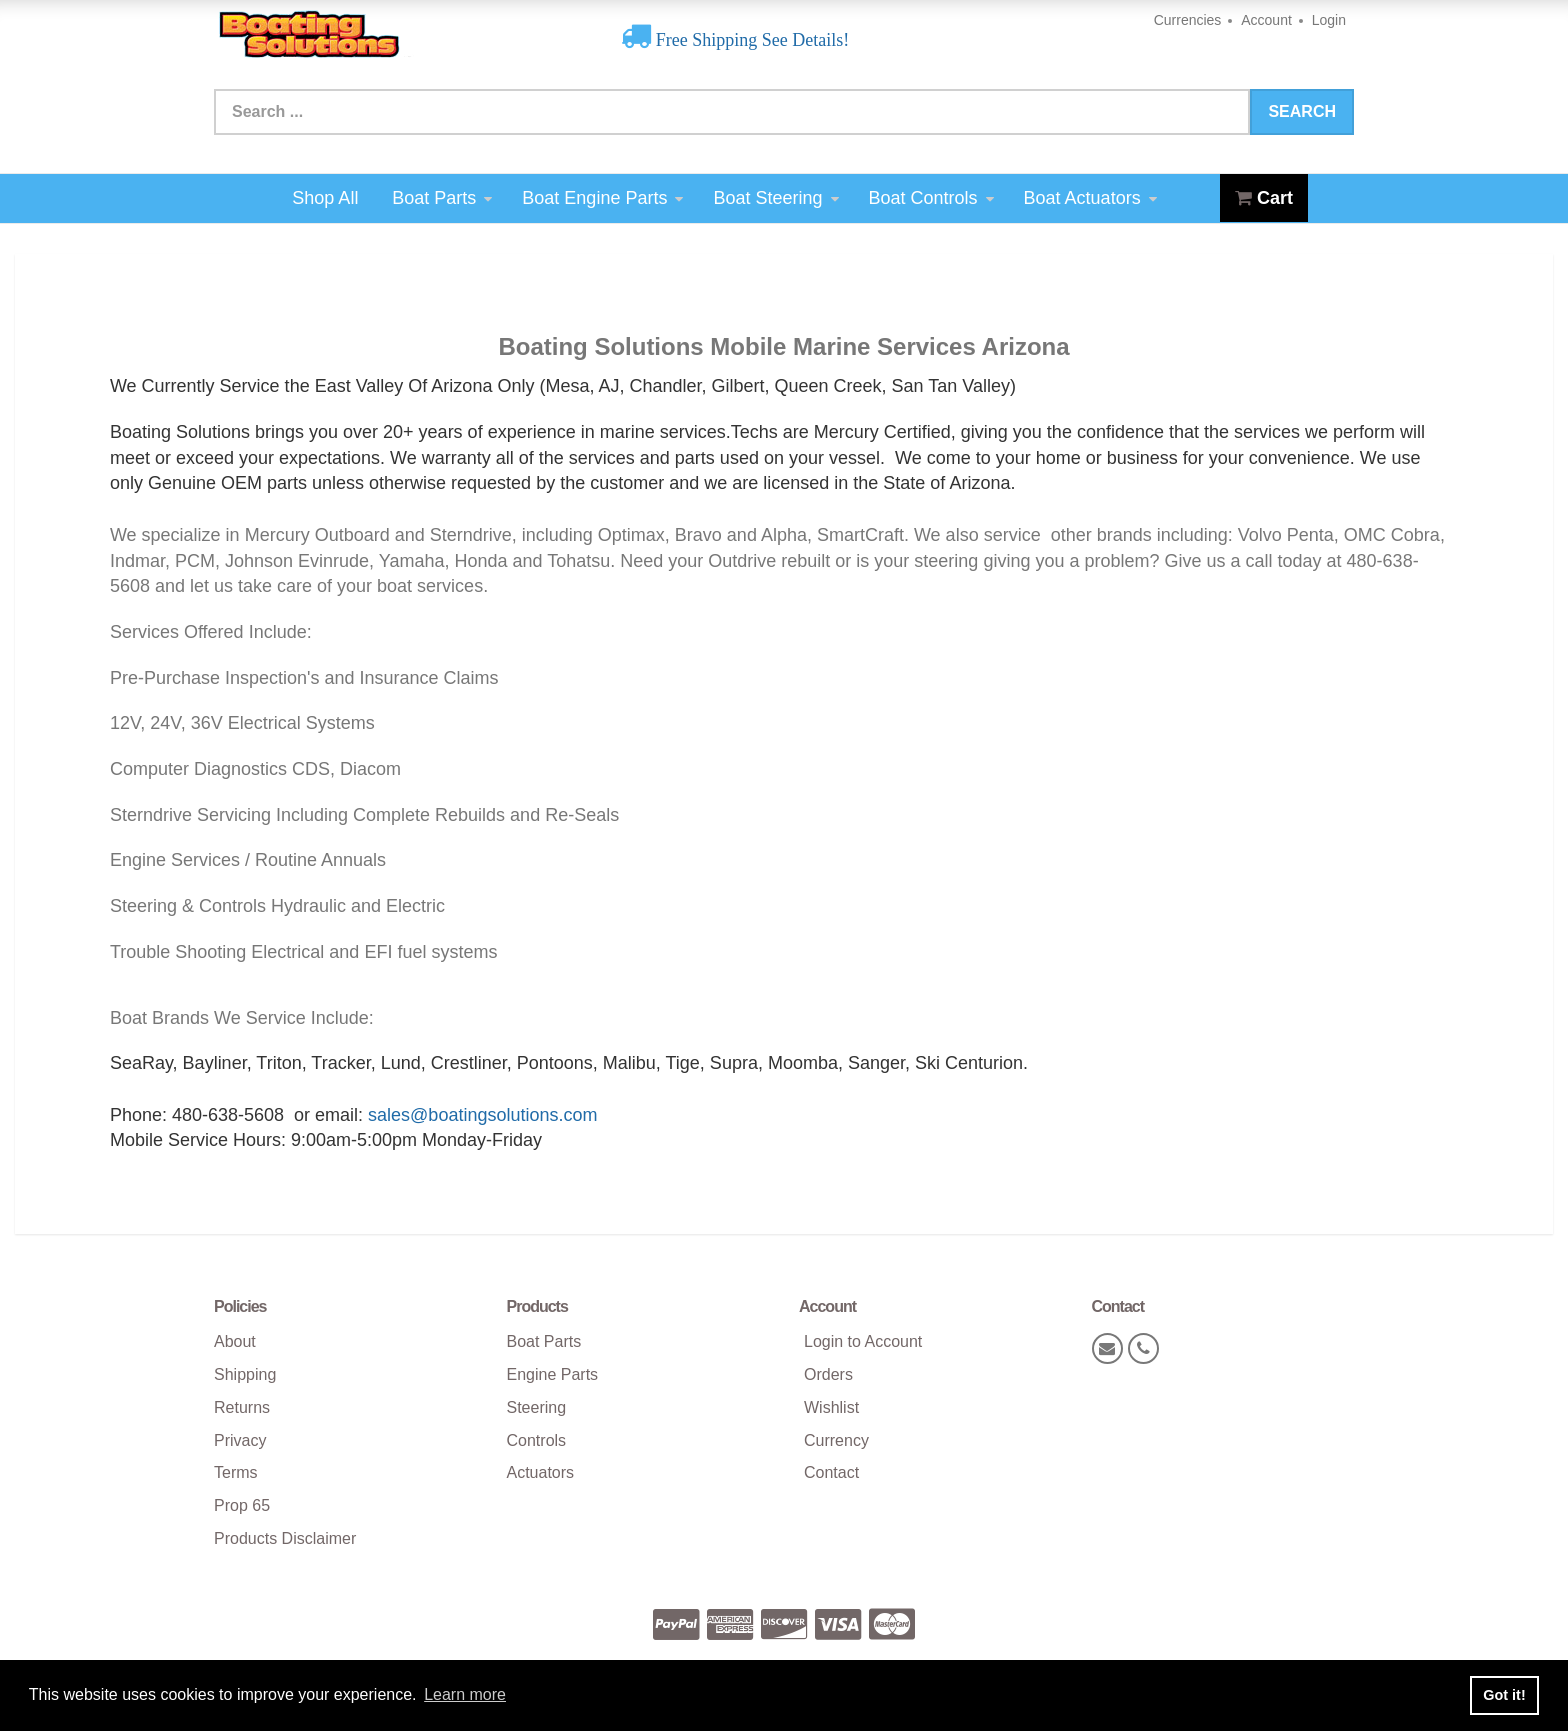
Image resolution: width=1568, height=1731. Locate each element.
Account (1266, 20)
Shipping (245, 1374)
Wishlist (831, 1407)
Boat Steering (775, 198)
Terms (236, 1472)
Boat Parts (442, 198)
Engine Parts (553, 1374)
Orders (828, 1374)
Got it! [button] (1504, 1695)
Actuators (541, 1472)
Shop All (325, 198)
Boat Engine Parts (602, 198)
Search (1302, 111)
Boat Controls (931, 198)
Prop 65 (242, 1505)
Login (1329, 20)
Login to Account (863, 1341)
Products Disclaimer (285, 1538)
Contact (831, 1472)
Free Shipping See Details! (750, 40)
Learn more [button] (465, 1694)
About (235, 1341)
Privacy (240, 1440)
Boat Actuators (1090, 198)
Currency (836, 1440)
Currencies (1188, 20)
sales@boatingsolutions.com (482, 1115)
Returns (242, 1407)
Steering (537, 1407)
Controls (537, 1440)
